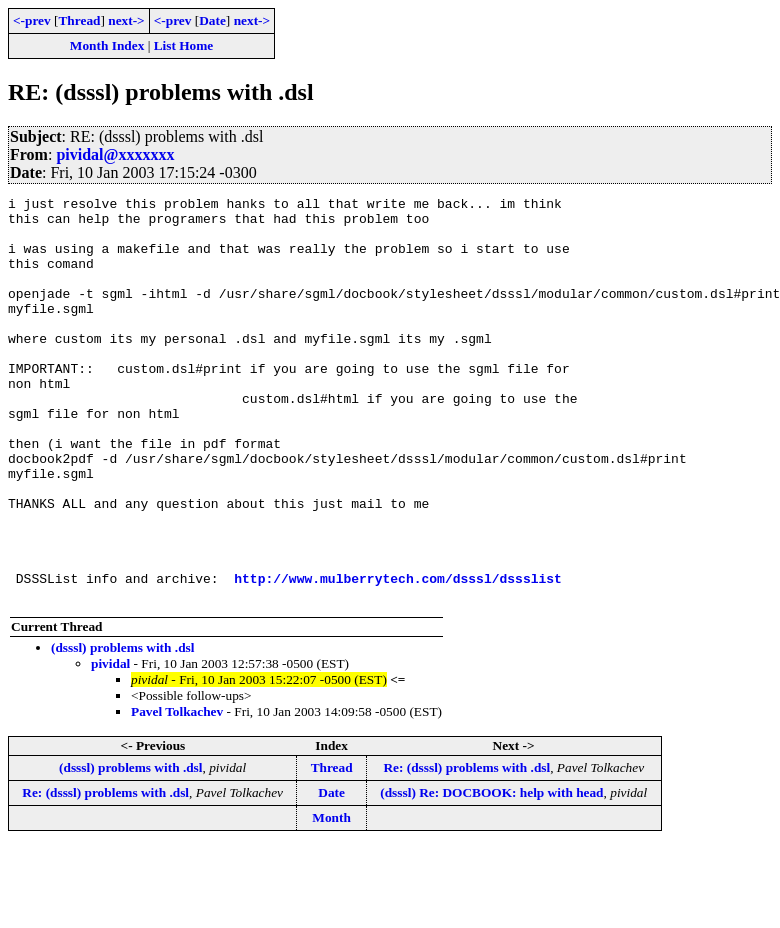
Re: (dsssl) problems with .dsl (466, 848)
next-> (126, 20)
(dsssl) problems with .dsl (122, 728)
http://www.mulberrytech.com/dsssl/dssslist (398, 656)
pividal (110, 744)
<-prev (32, 20)
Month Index (107, 45)
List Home (184, 45)
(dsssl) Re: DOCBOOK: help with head (491, 873)
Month (331, 898)
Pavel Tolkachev (177, 792)
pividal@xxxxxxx (115, 154)
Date (212, 20)
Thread (79, 20)
